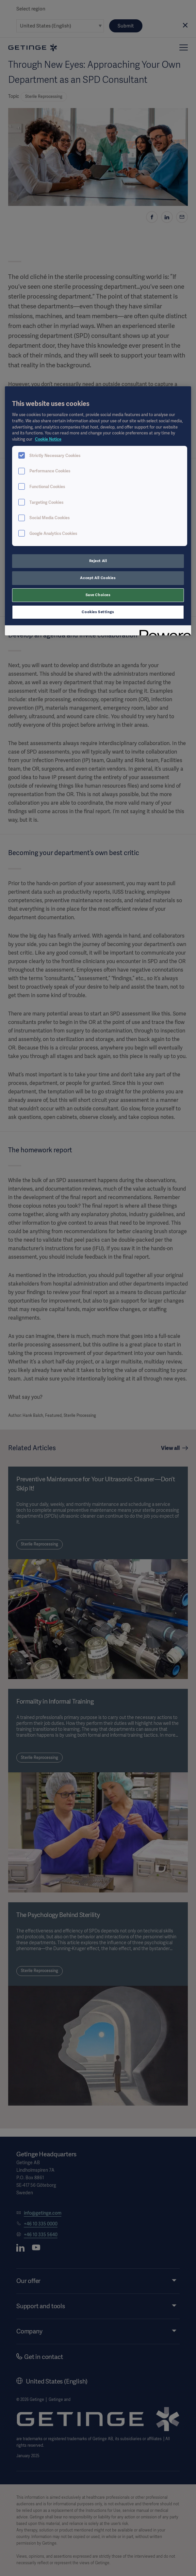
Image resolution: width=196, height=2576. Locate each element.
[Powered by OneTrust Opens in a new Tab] (163, 631)
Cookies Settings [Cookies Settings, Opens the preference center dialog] (98, 612)
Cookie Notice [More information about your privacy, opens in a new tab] (48, 439)
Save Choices (98, 595)
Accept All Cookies (98, 577)
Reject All (98, 560)
